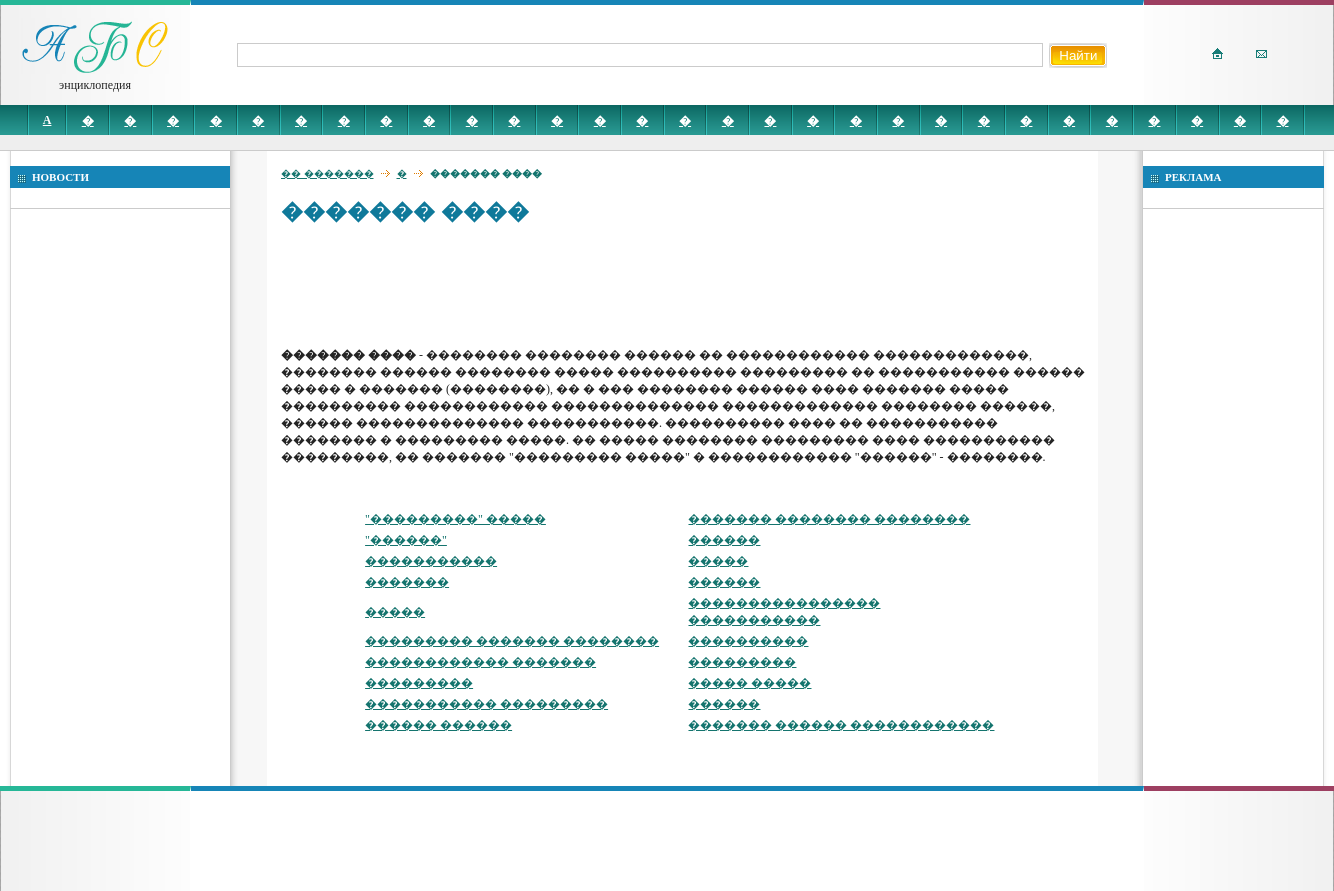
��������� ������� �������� (512, 641)
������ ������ (438, 725)
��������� (742, 662)
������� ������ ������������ (841, 725)
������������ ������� (480, 662)
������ (724, 540)
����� (718, 561)
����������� (431, 561)
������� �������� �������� (829, 519)
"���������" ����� (455, 519)
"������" (406, 540)
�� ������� (327, 173)
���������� (748, 641)
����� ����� (749, 683)
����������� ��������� (486, 704)
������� (407, 582)
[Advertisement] (645, 285)
